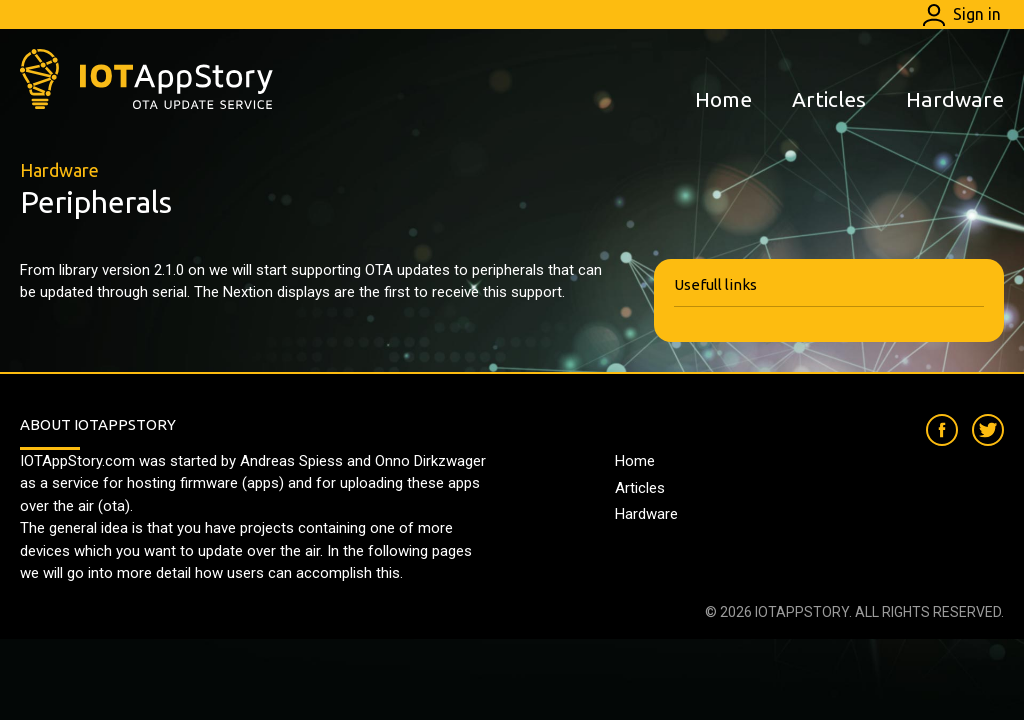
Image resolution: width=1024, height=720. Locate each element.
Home (723, 99)
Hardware (955, 99)
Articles (829, 99)
